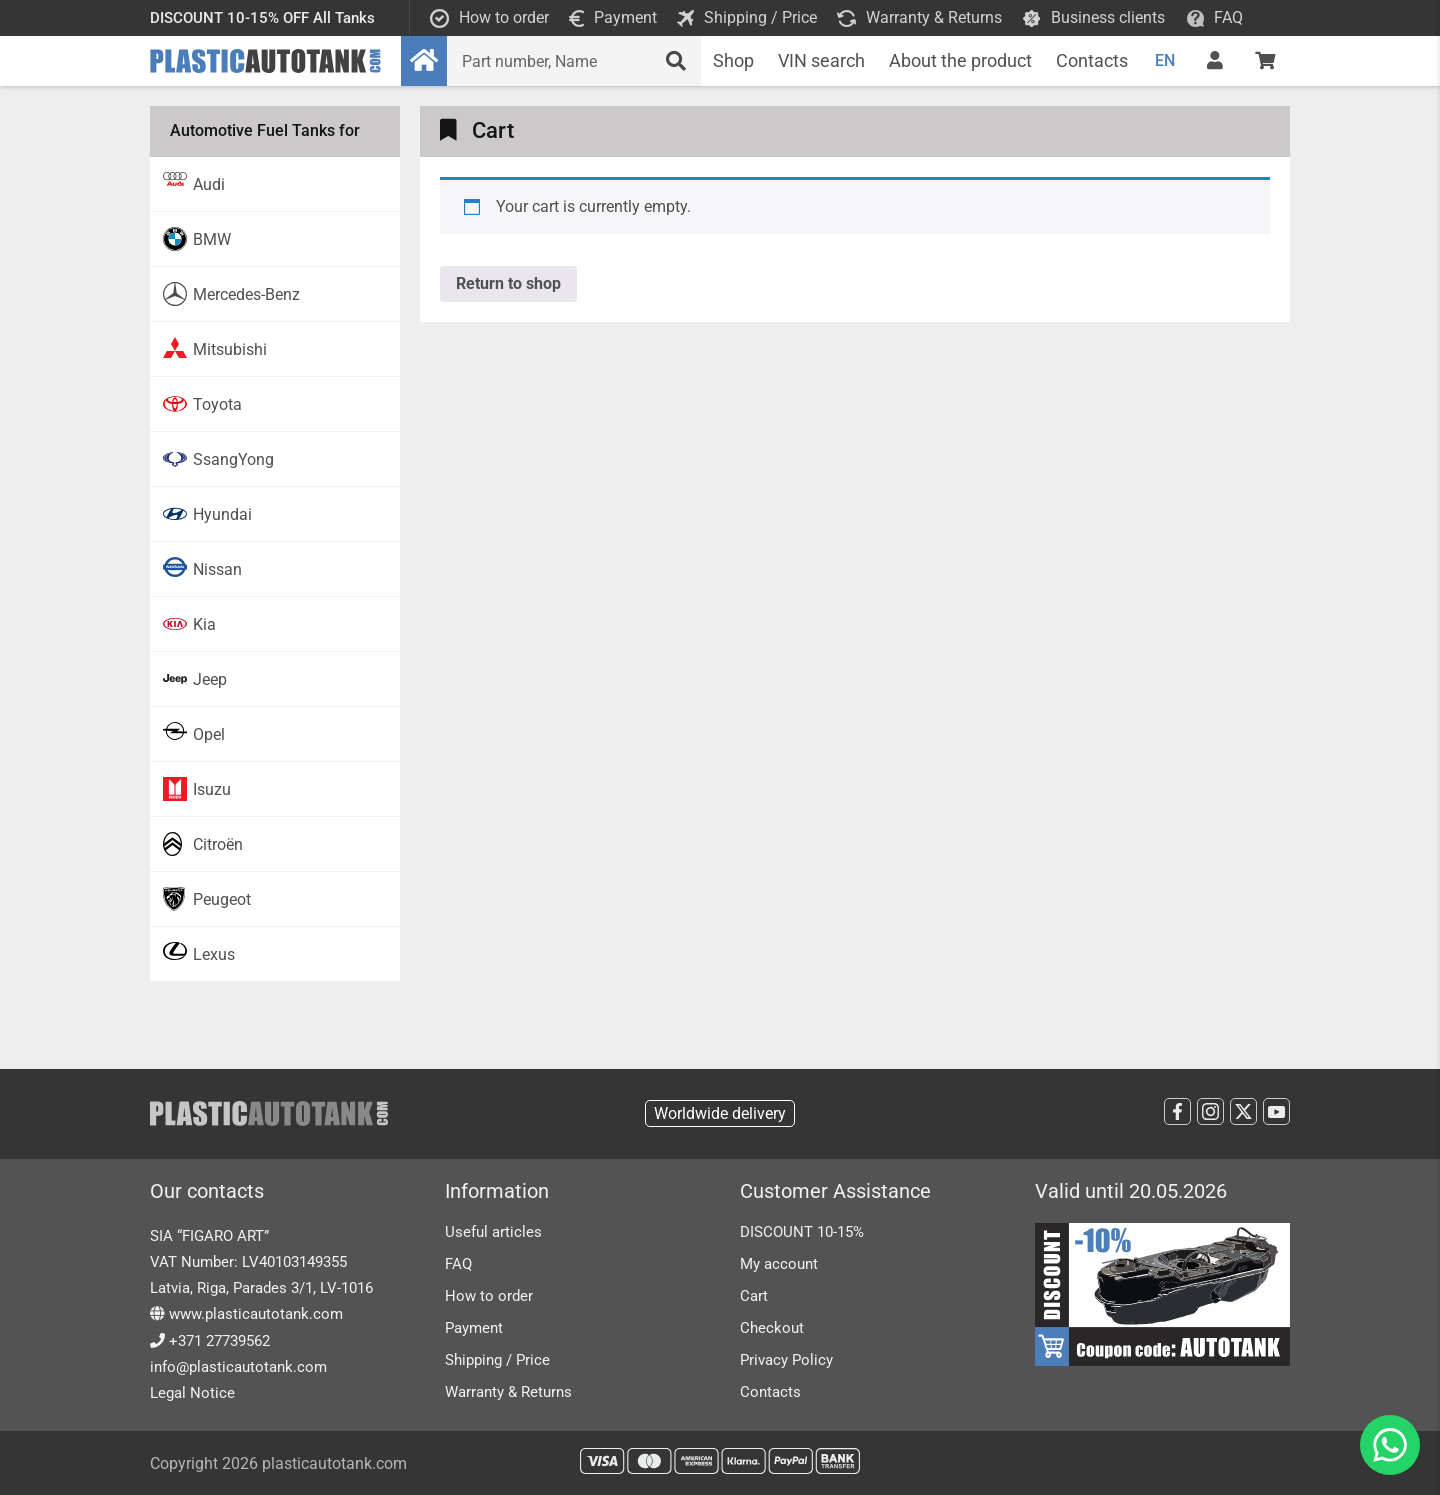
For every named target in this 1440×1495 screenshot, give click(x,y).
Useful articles (493, 1232)
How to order (489, 1296)
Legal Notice (192, 1393)
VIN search (821, 60)
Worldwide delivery (720, 1113)
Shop (733, 60)
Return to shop (508, 283)
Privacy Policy (786, 1360)
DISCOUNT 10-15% (802, 1232)
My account (779, 1264)
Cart (754, 1296)
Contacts (1092, 60)
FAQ (458, 1264)
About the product (960, 60)
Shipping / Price (497, 1360)
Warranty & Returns (508, 1392)
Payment (474, 1328)
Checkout (772, 1328)
